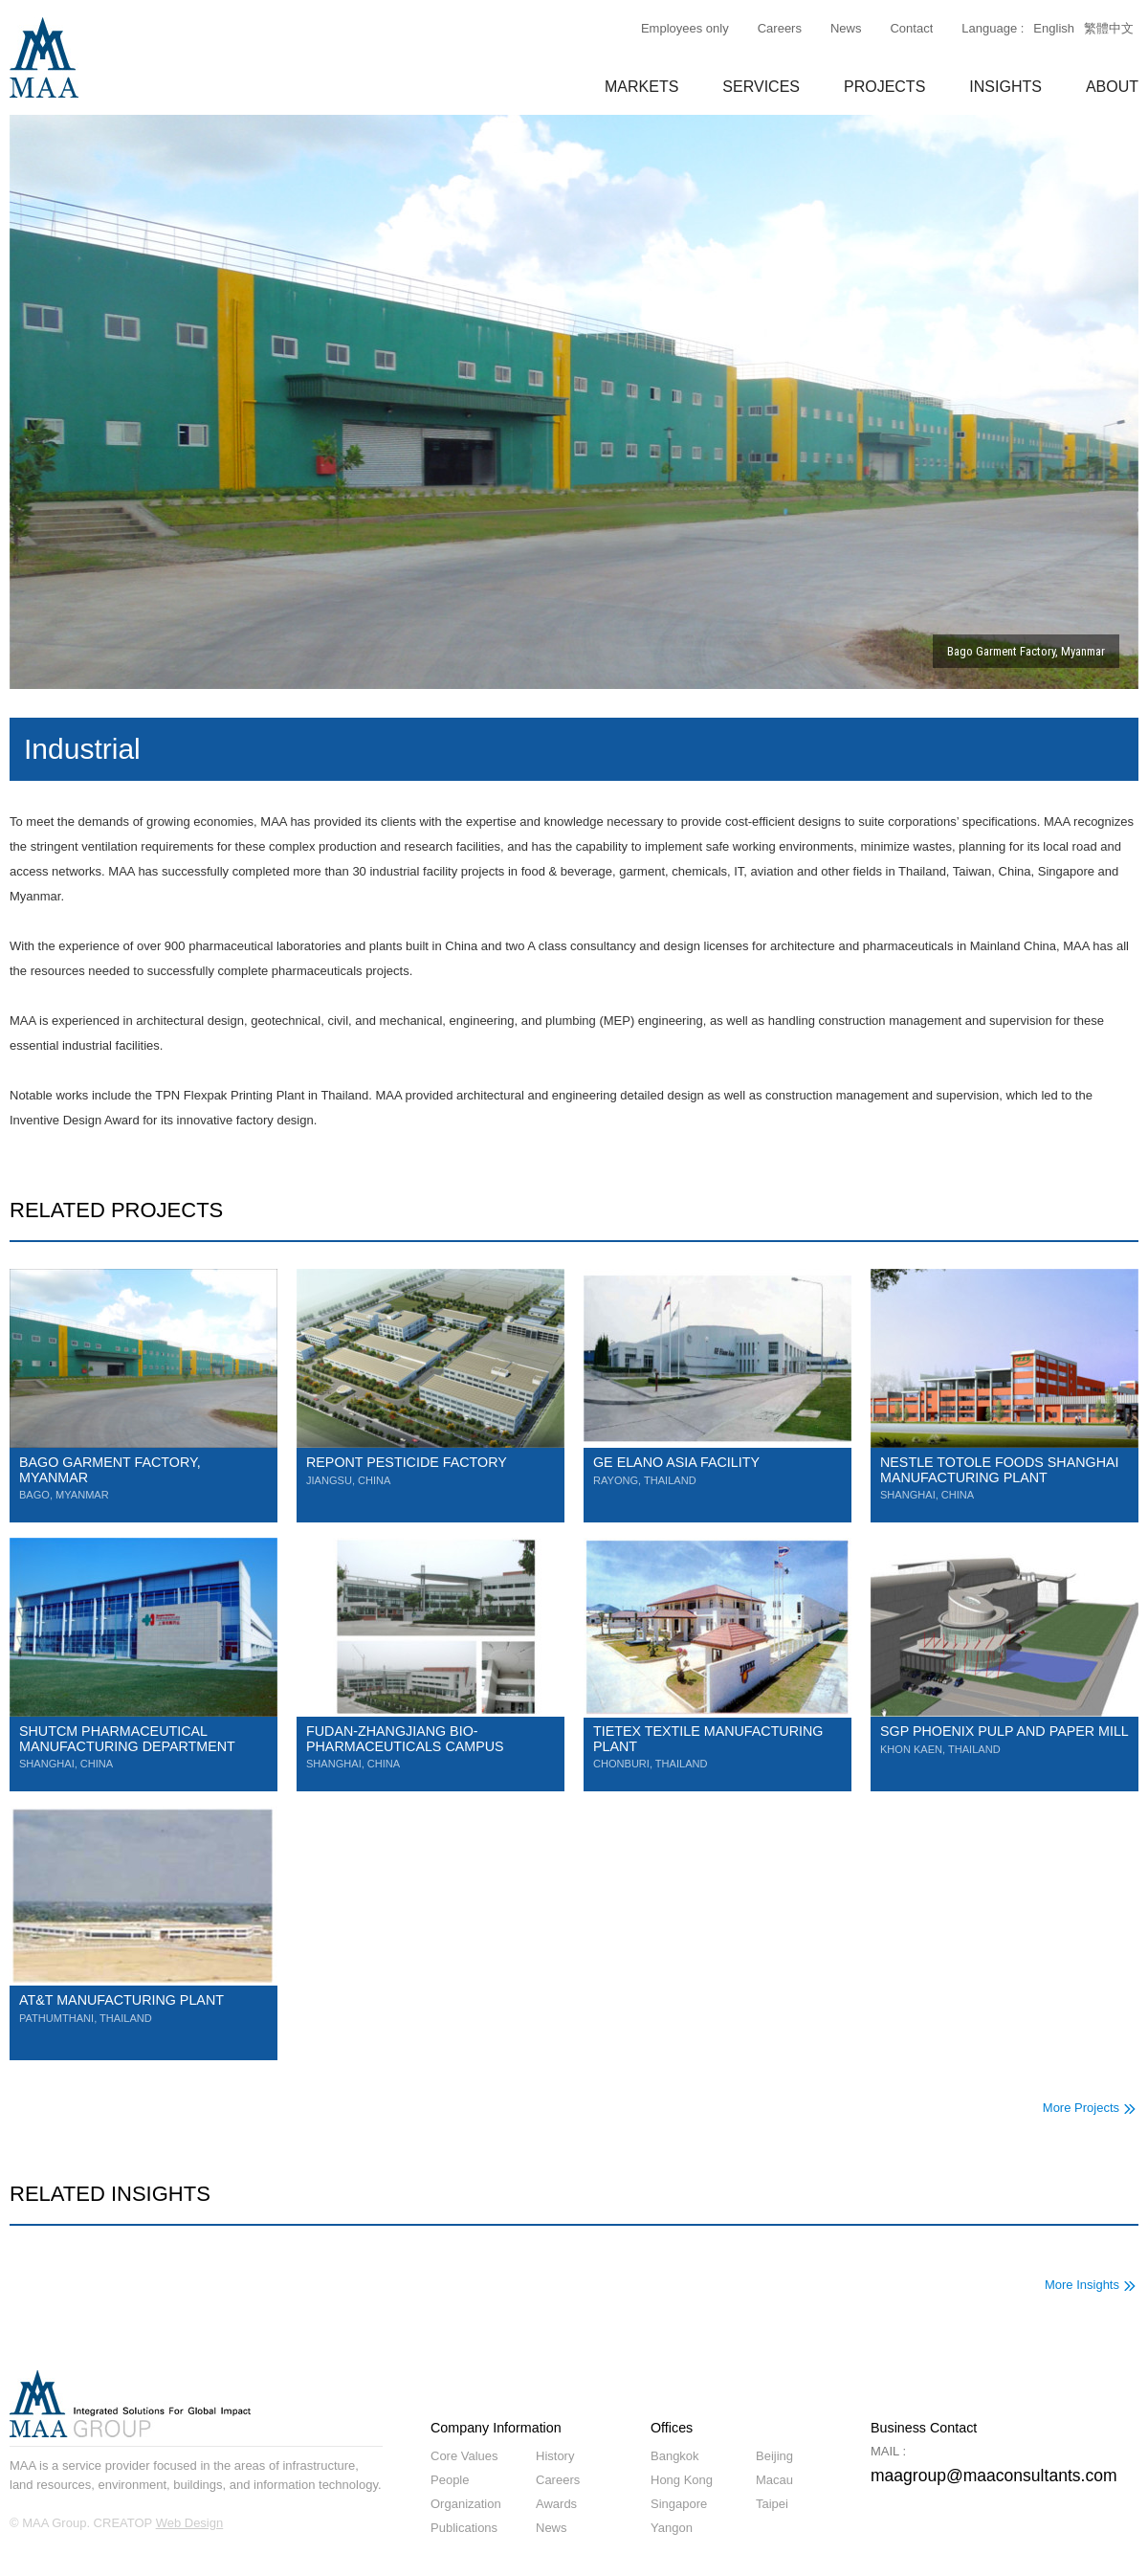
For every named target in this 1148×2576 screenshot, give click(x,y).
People (449, 2480)
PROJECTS (884, 86)
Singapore (679, 2504)
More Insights (1082, 2284)
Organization (465, 2504)
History (555, 2456)
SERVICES (761, 86)
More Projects (1081, 2107)
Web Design (190, 2523)
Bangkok (675, 2456)
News (846, 28)
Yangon (672, 2527)
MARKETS (641, 86)
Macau (774, 2480)
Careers (780, 28)
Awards (556, 2504)
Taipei (772, 2504)
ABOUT (1112, 86)
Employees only (685, 28)
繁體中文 (1109, 28)
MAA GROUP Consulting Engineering (44, 57)
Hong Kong (682, 2480)
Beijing (774, 2456)
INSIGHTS (1005, 86)
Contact (911, 28)
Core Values (464, 2456)
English (1053, 28)
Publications (463, 2527)
